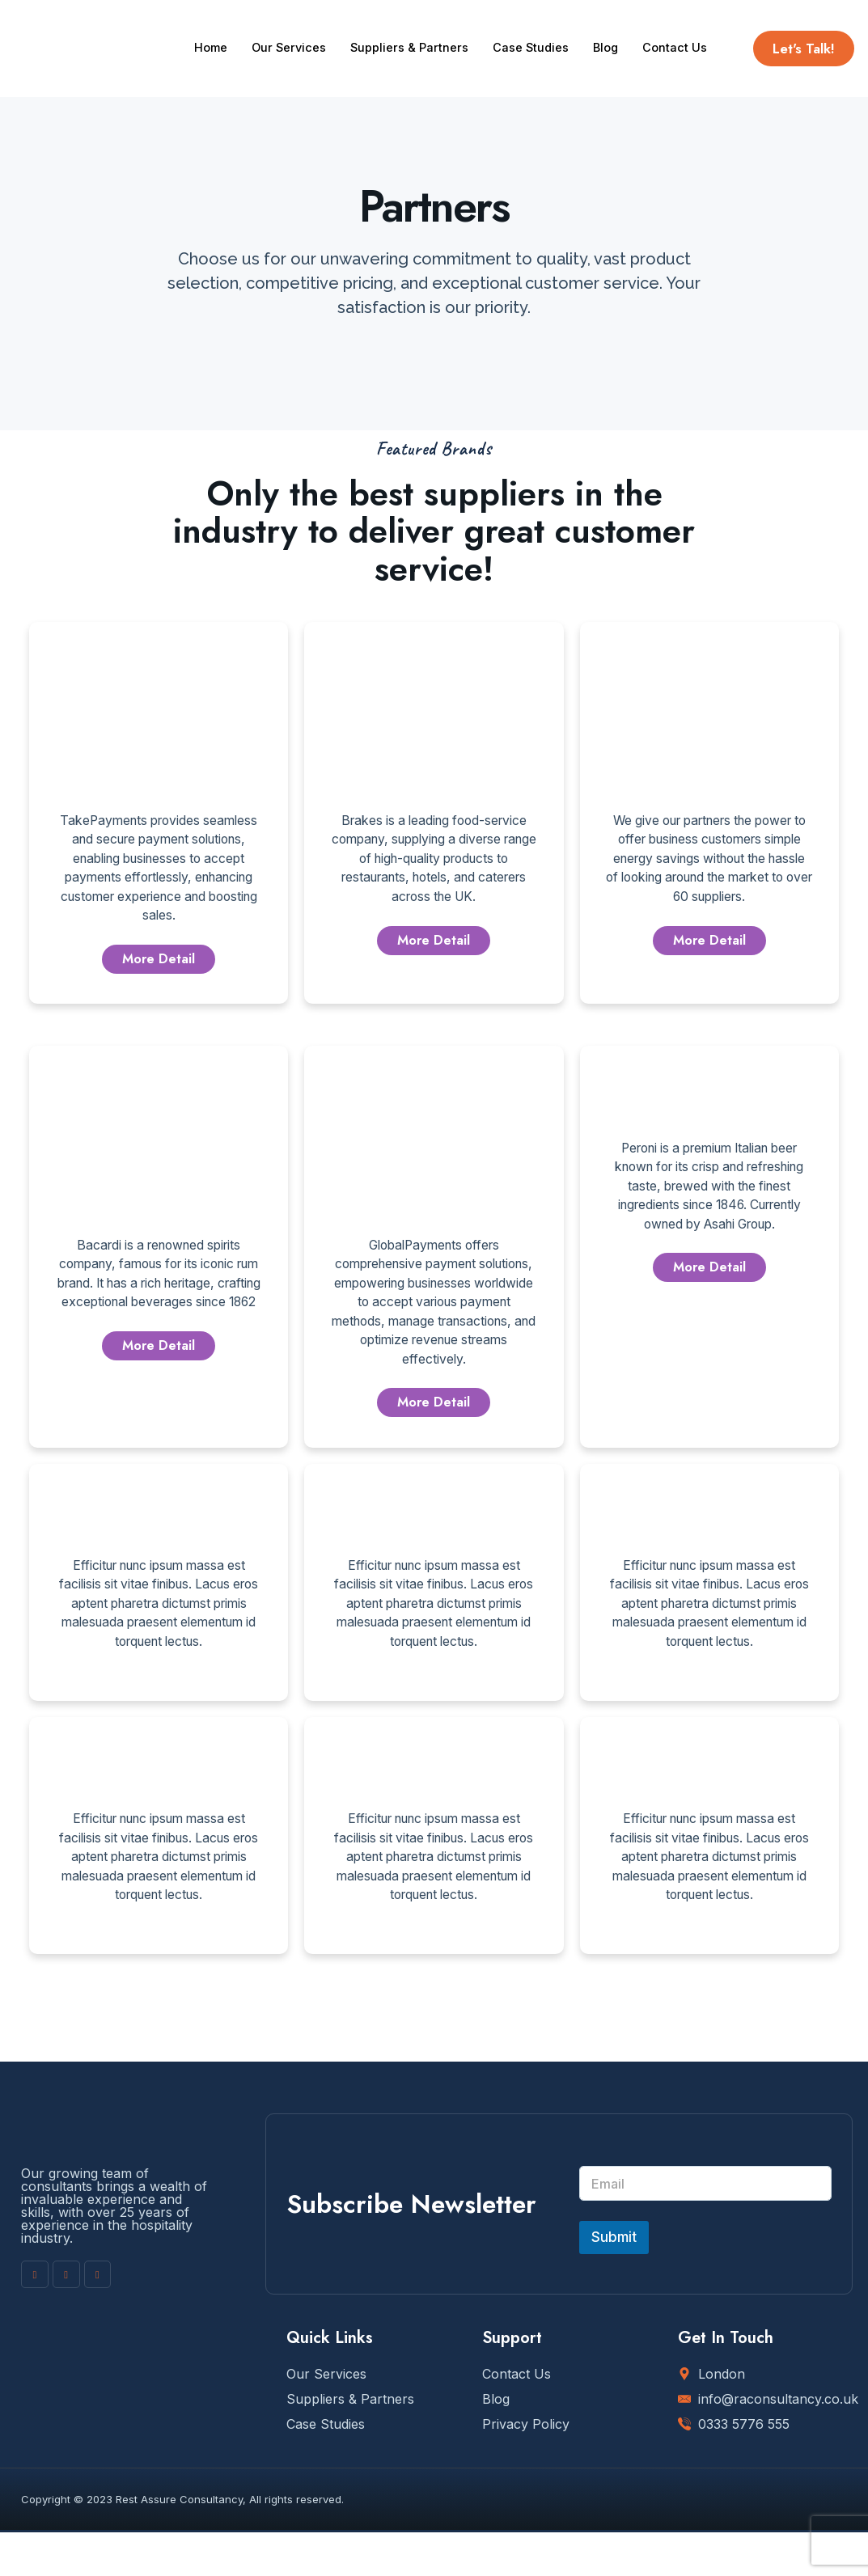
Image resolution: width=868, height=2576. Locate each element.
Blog (612, 32)
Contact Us (226, 64)
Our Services (291, 32)
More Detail (159, 964)
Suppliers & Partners (413, 32)
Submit (614, 2281)
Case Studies (536, 32)
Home (211, 32)
